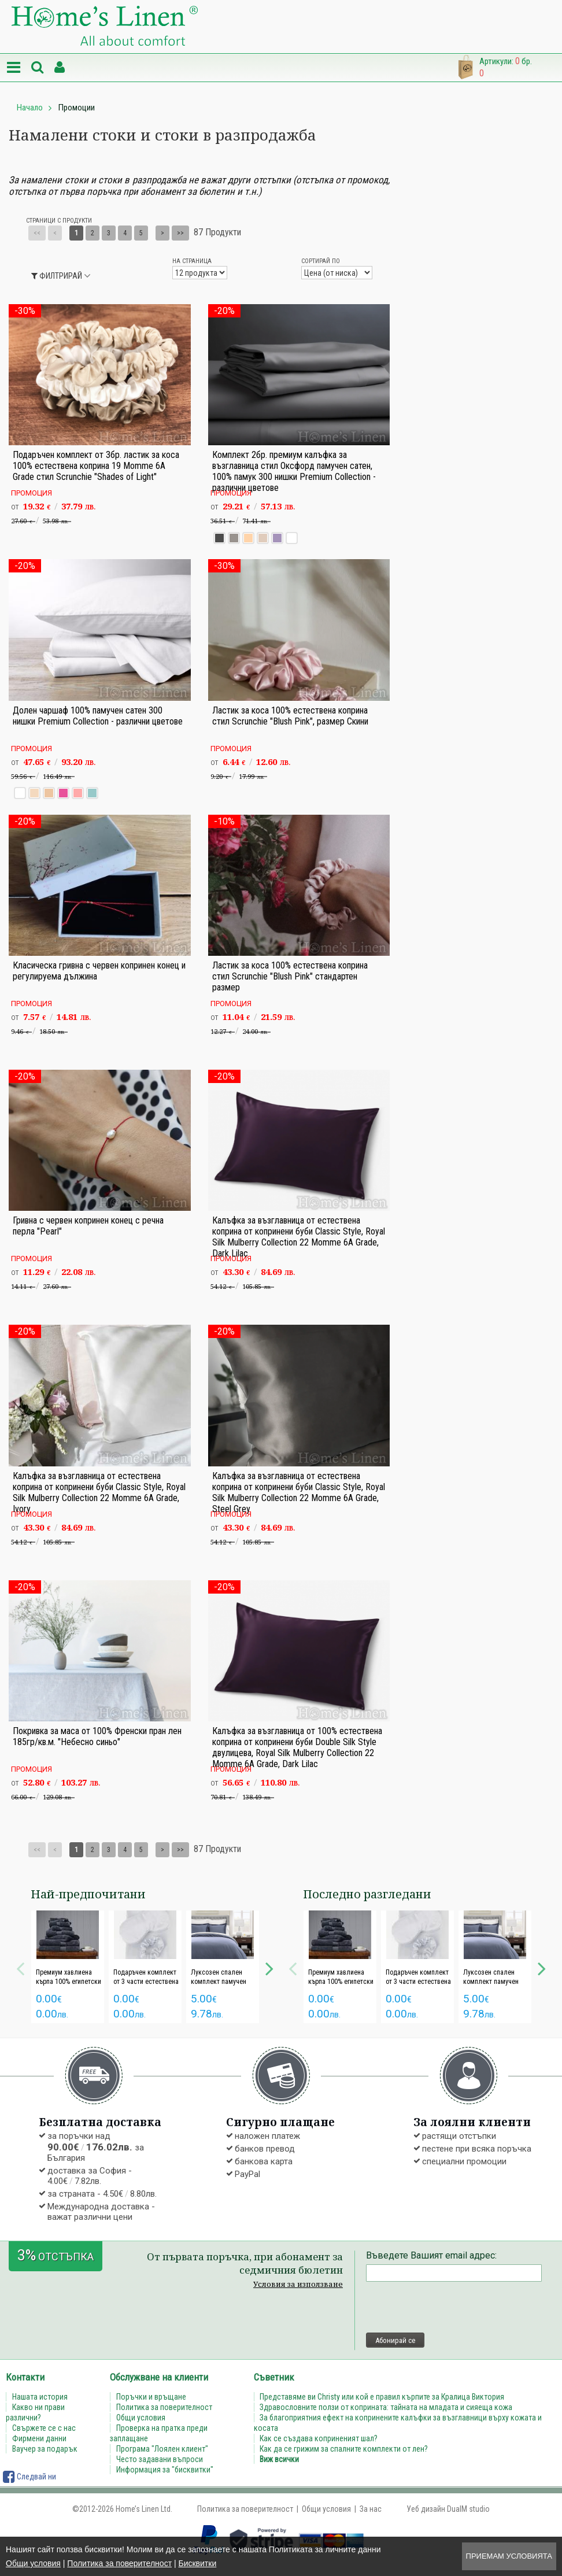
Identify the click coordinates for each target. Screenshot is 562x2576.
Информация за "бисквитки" (164, 2469)
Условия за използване (298, 2284)
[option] (67, 1966)
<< (37, 233)
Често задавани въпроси (159, 2459)
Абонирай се (395, 2340)
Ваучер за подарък (44, 2448)
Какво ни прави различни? (35, 2412)
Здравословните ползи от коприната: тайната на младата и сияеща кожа (386, 2407)
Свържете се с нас (44, 2428)
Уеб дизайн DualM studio (448, 2509)
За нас (371, 2509)
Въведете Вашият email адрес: (431, 2255)
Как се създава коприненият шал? (319, 2438)
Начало (30, 107)
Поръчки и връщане (151, 2396)
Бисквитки (197, 2563)
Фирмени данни (39, 2438)
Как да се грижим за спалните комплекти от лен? (344, 2448)
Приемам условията (509, 2556)
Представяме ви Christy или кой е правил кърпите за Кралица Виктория (382, 2396)
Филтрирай (56, 275)
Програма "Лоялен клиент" (162, 2448)
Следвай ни (29, 2476)
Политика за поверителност (119, 2563)
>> (180, 233)
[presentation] (454, 2307)
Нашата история (40, 2396)
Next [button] (269, 1967)
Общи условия (33, 2563)
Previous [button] (20, 1967)
